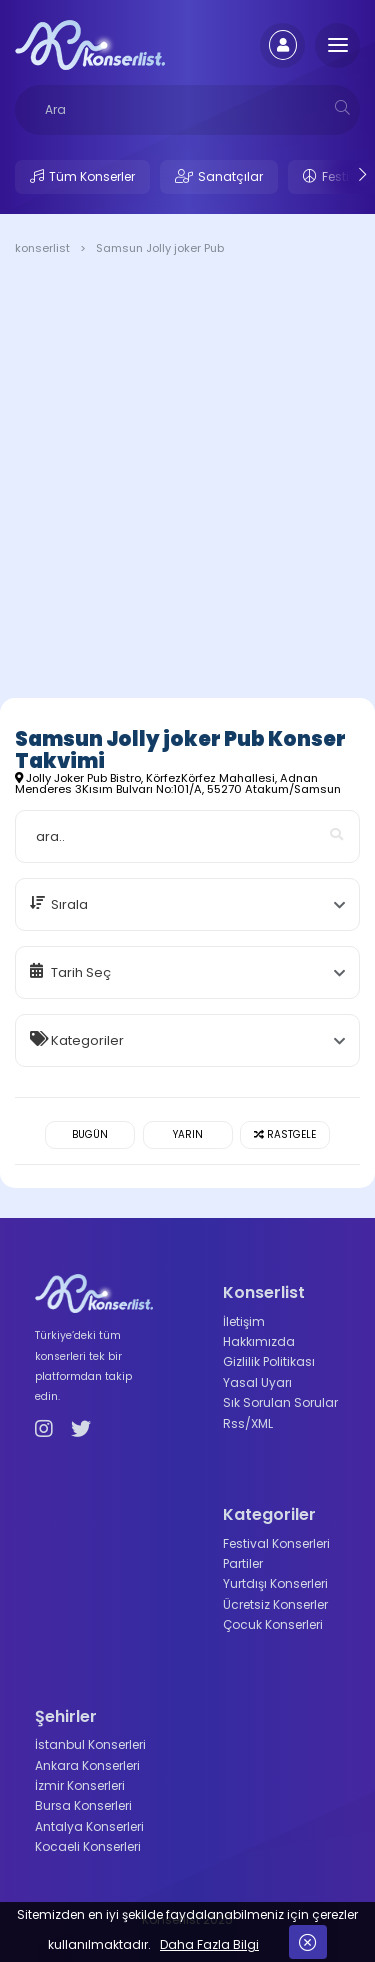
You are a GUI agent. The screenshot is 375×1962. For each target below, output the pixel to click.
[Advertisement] (187, 480)
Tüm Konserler (92, 176)
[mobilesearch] (342, 107)
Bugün (90, 1134)
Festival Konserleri (276, 1543)
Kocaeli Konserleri (88, 1846)
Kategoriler (87, 1040)
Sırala (69, 904)
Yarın (188, 1134)
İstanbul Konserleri (90, 1744)
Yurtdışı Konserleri (275, 1583)
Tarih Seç (81, 972)
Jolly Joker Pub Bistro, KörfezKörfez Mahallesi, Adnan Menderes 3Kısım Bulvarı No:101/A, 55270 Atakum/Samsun (178, 783)
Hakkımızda (259, 1341)
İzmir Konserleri (80, 1785)
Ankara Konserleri (87, 1765)
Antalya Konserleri (89, 1826)
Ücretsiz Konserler (275, 1604)
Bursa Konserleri (83, 1805)
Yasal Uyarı (257, 1382)
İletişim (244, 1321)
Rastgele (285, 1134)
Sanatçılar (230, 176)
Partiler (243, 1563)
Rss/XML (248, 1423)
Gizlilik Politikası (269, 1361)
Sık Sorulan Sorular (280, 1402)
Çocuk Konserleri (273, 1624)
